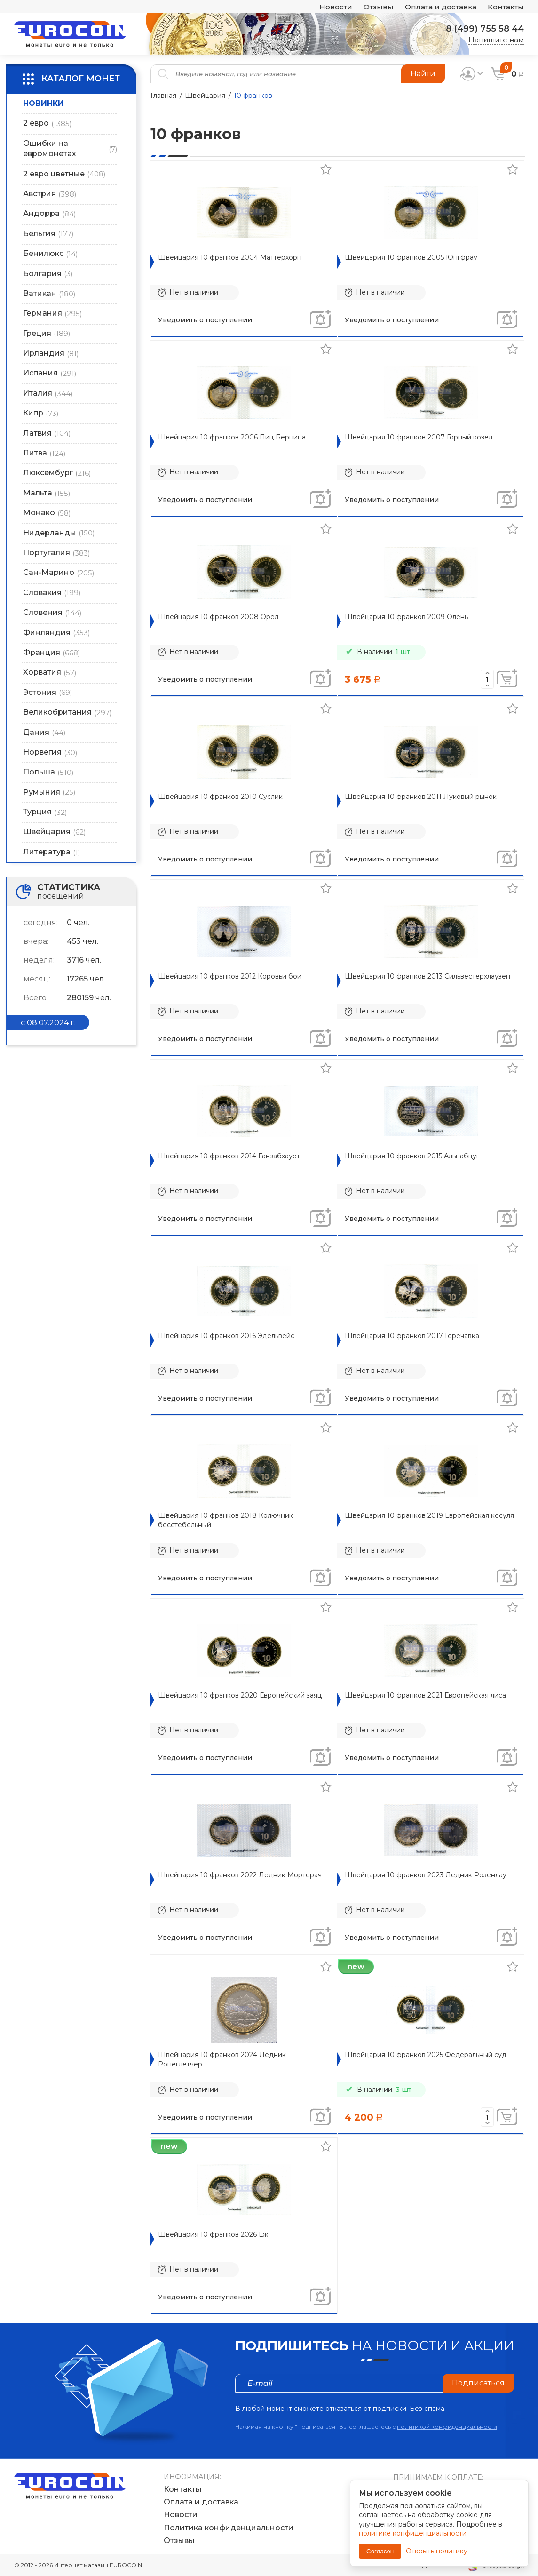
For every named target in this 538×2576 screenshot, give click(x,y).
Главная (163, 95)
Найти (423, 73)
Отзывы (379, 6)
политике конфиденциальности (413, 2533)
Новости (335, 6)
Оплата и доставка (440, 6)
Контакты (506, 6)
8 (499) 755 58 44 (485, 29)
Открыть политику (436, 2551)
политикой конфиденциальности (447, 2426)
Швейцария (205, 95)
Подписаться (478, 2382)
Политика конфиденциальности (228, 2527)
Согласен (380, 2551)
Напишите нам (496, 39)
